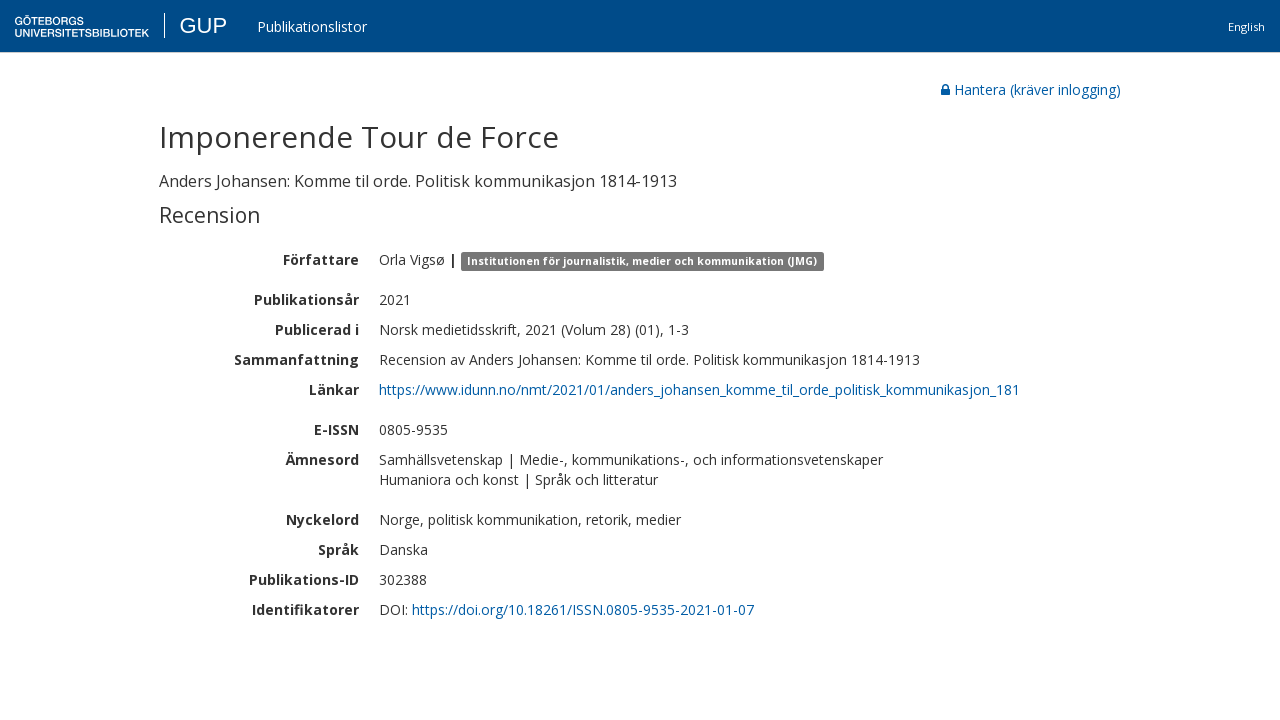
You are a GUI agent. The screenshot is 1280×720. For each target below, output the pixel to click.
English (1246, 26)
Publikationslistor (312, 26)
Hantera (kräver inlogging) (1031, 89)
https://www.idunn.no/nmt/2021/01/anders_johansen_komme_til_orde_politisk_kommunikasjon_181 (699, 389)
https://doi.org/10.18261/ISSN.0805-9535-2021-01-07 (583, 609)
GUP (203, 25)
